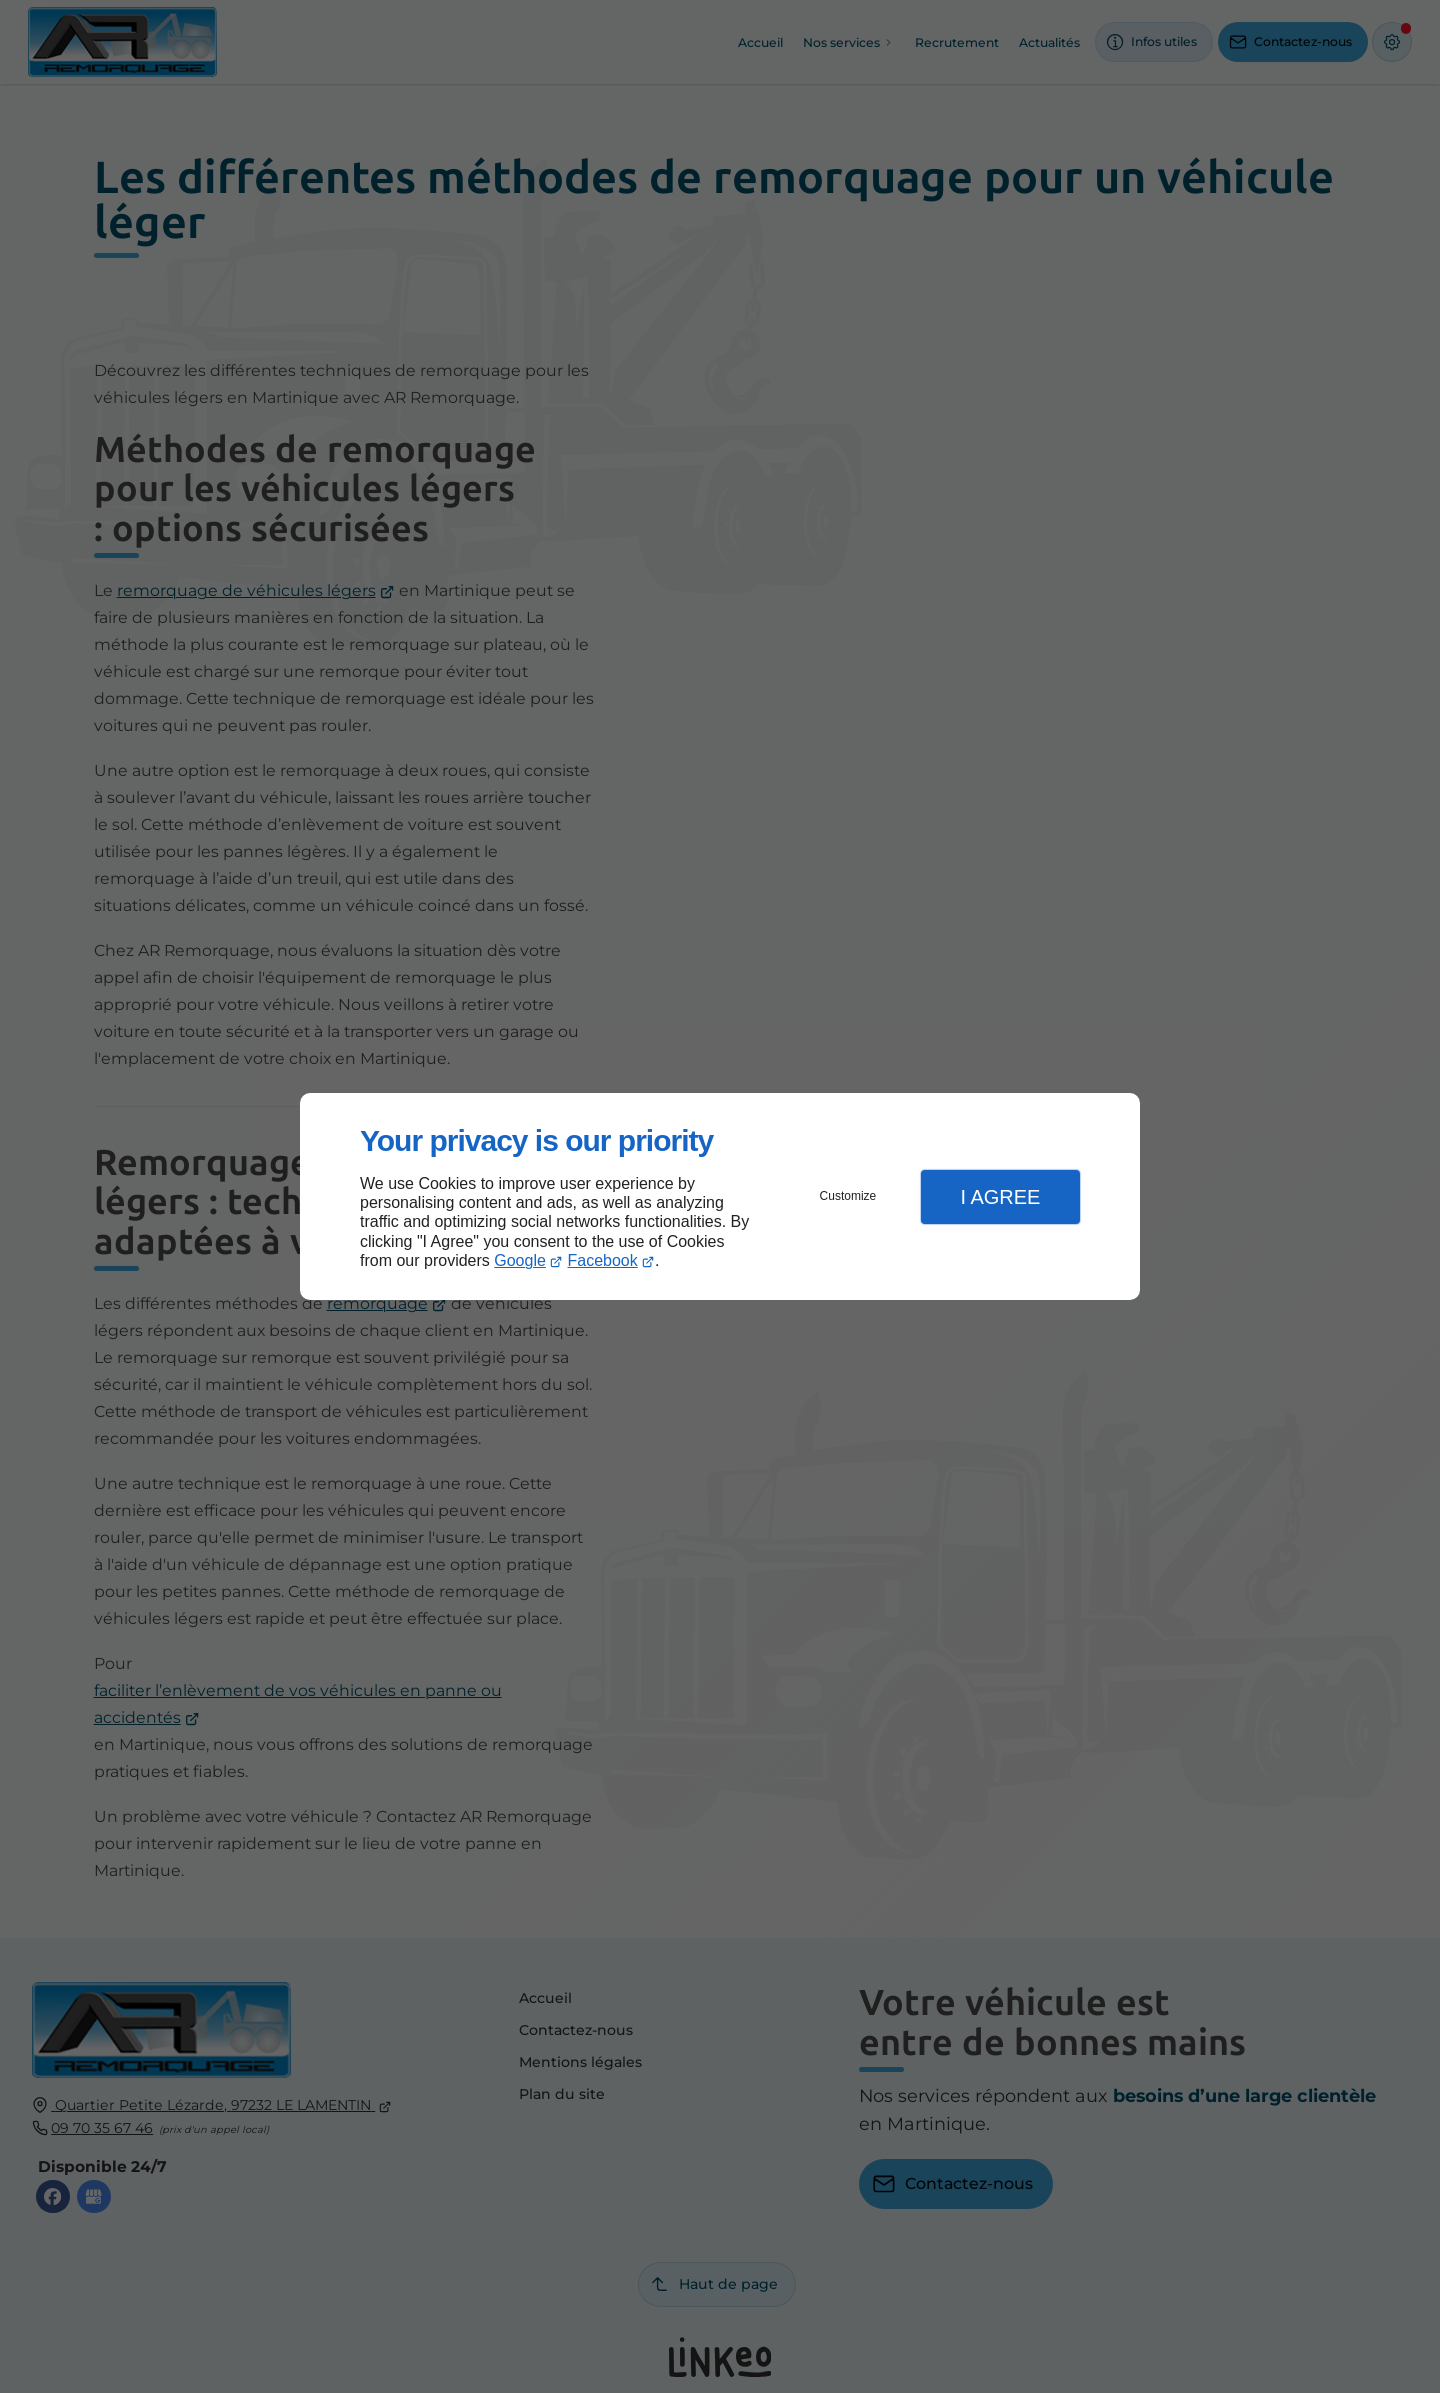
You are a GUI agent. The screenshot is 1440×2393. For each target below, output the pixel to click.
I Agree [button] (1000, 1197)
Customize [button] (848, 1196)
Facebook (603, 1260)
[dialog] (720, 1196)
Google (520, 1260)
